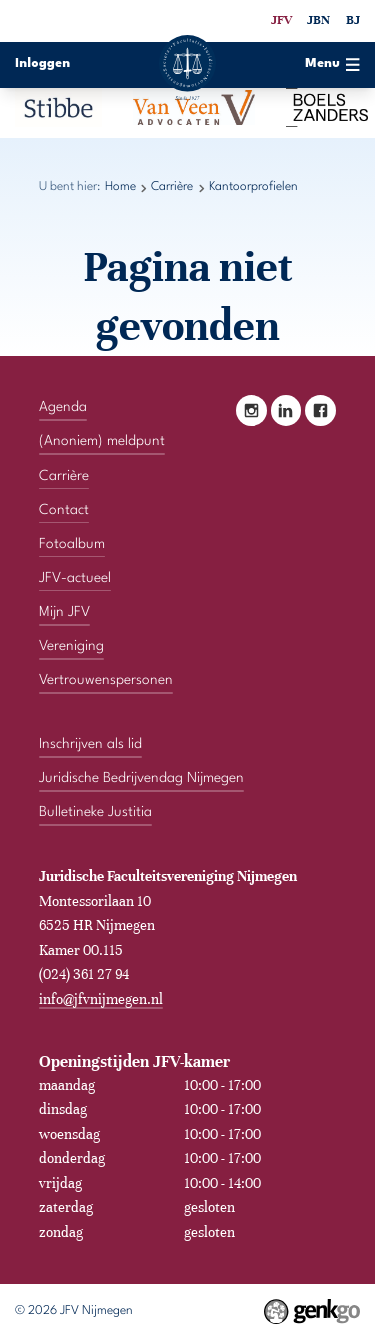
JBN (318, 20)
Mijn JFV (64, 612)
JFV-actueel (75, 578)
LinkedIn (286, 410)
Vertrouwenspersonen (106, 680)
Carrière (172, 187)
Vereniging (71, 646)
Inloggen (42, 64)
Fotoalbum (72, 544)
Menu (332, 64)
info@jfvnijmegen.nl (101, 999)
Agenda (63, 407)
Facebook (320, 410)
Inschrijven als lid (90, 744)
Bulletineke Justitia (95, 812)
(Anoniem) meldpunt (102, 441)
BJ (353, 20)
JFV (281, 20)
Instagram (251, 410)
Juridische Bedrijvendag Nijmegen (141, 778)
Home (120, 187)
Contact (64, 510)
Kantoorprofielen (253, 187)
